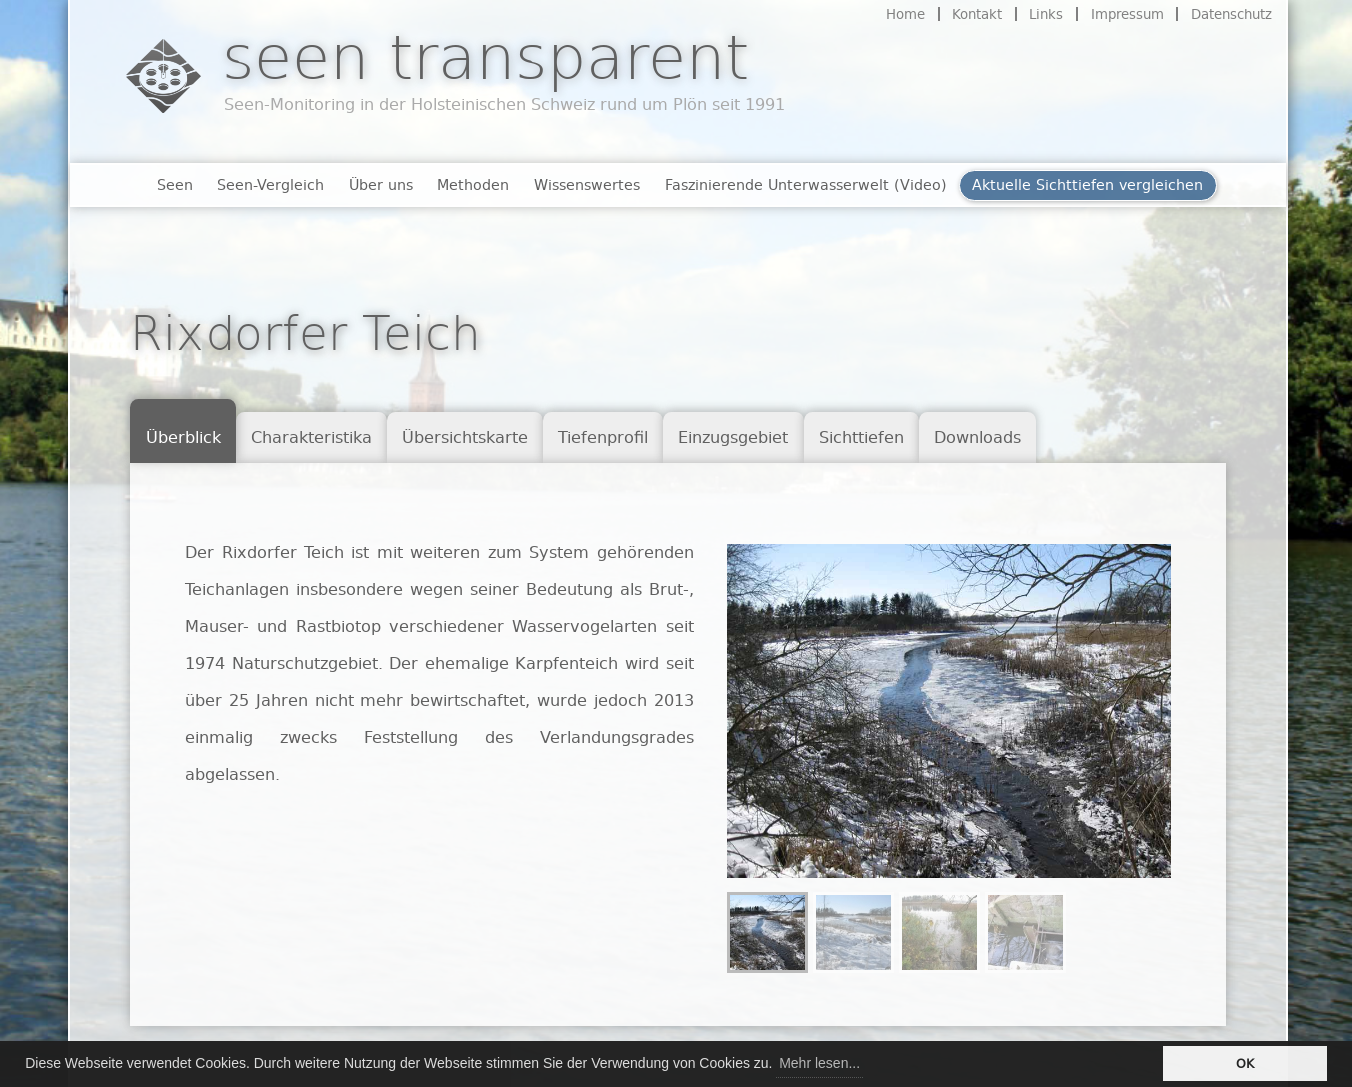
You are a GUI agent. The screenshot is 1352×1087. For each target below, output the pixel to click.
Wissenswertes (587, 184)
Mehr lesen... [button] (819, 1063)
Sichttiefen (861, 437)
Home (905, 14)
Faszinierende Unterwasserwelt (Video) (806, 184)
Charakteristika (311, 437)
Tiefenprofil (603, 437)
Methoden (473, 184)
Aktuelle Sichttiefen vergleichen (1087, 184)
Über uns (381, 184)
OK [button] (1245, 1063)
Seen (175, 184)
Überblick (183, 437)
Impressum (1127, 14)
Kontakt (977, 14)
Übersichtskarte (465, 437)
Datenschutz (1231, 14)
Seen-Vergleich (270, 184)
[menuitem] (767, 932)
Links (1046, 14)
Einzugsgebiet (733, 437)
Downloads (977, 437)
